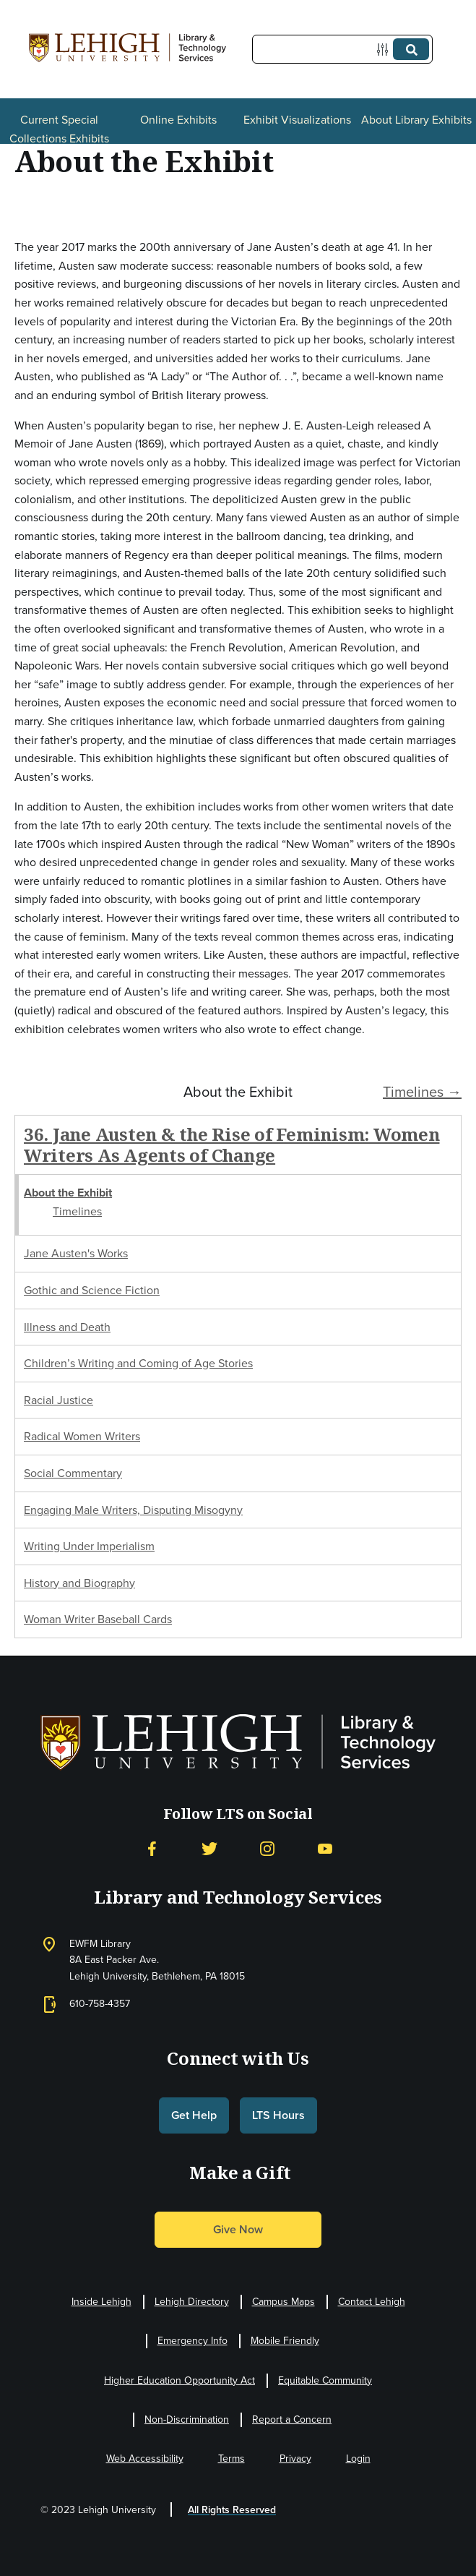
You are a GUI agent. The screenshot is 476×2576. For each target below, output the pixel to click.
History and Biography (79, 1583)
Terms (231, 2458)
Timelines (77, 1211)
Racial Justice (58, 1400)
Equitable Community (325, 2380)
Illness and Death (67, 1327)
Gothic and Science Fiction (92, 1290)
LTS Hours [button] (278, 2115)
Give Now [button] (238, 2229)
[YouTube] (325, 1848)
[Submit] (411, 49)
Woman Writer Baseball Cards (98, 1619)
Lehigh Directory (192, 2301)
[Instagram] (267, 1848)
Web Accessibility (144, 2458)
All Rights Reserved (232, 2509)
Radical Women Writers (82, 1436)
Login (358, 2458)
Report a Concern (292, 2419)
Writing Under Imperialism (89, 1546)
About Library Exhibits (416, 119)
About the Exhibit (68, 1192)
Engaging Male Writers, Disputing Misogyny (133, 1510)
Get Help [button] (194, 2115)
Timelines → (422, 1092)
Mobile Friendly (285, 2340)
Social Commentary (73, 1473)
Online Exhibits (178, 119)
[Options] (385, 49)
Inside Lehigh (101, 2301)
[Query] (342, 49)
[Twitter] (209, 1848)
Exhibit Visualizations (297, 119)
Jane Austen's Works (76, 1253)
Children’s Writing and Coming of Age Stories (138, 1363)
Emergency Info (192, 2340)
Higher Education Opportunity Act (179, 2380)
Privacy (295, 2458)
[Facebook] (151, 1848)
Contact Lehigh (371, 2301)
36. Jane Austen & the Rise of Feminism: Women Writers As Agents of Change (231, 1144)
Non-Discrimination (186, 2419)
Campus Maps (283, 2301)
